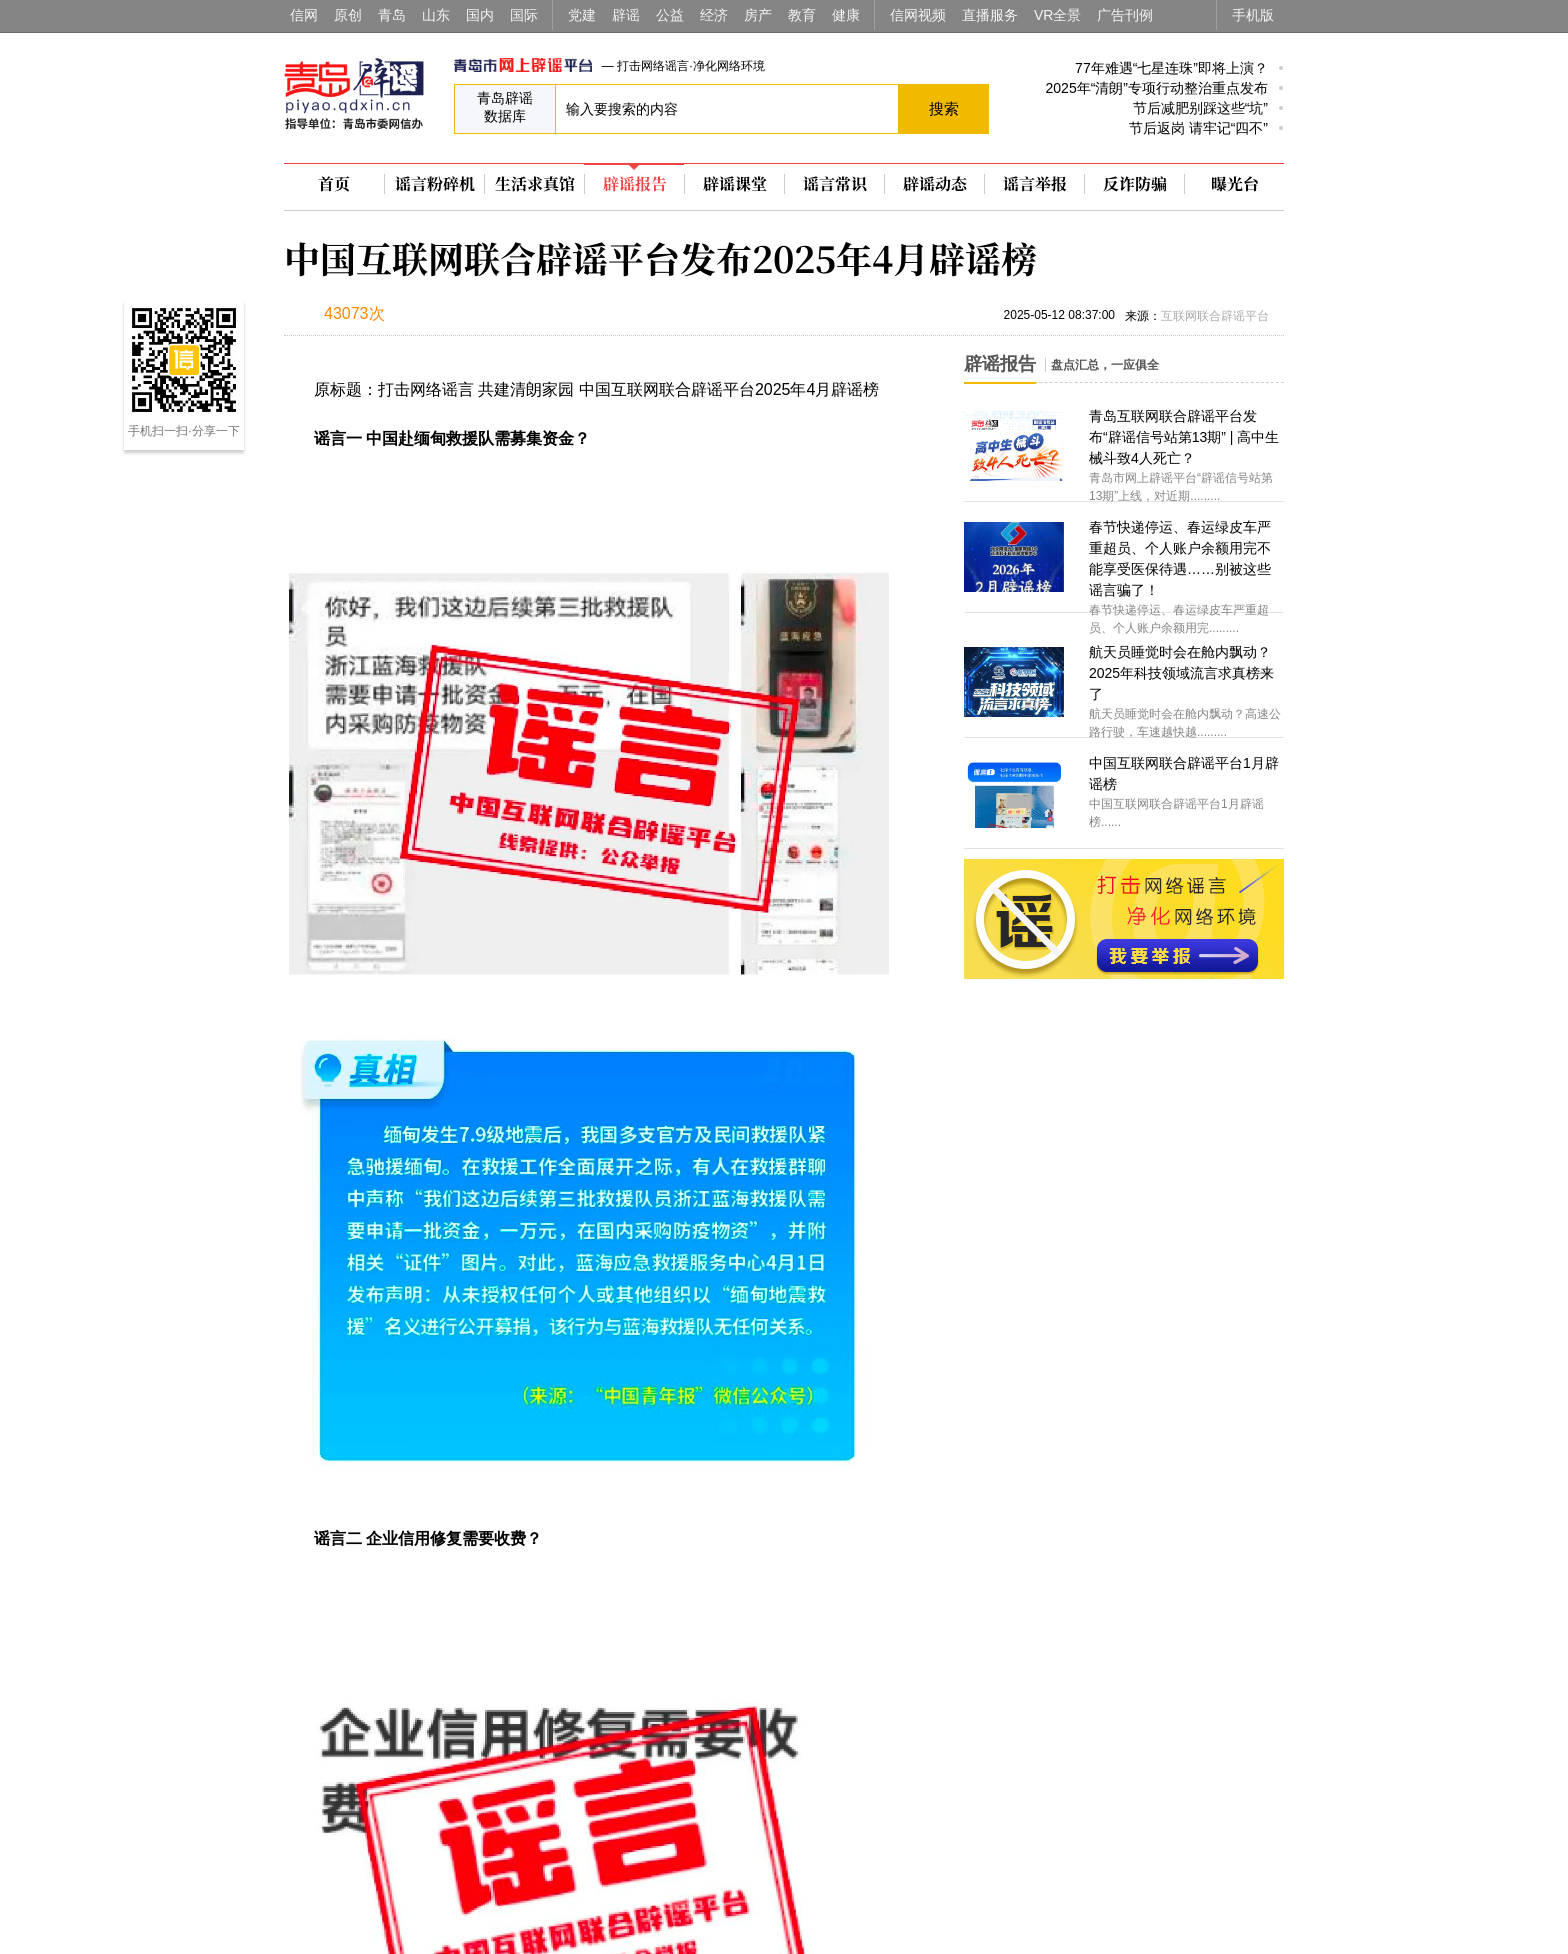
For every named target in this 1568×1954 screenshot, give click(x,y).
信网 (304, 15)
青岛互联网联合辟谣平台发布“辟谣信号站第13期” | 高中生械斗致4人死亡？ (1184, 437)
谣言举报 (1035, 184)
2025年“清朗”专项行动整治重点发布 (1157, 88)
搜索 (944, 108)
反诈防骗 (1135, 184)
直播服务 (990, 15)
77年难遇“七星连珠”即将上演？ (1171, 68)
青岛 (392, 15)
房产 (758, 15)
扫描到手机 (494, 316)
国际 (524, 15)
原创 (348, 15)
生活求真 (535, 184)
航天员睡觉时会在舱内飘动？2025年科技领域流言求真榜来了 (1181, 673)
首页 (334, 184)
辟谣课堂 (735, 184)
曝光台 (1235, 184)
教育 (802, 15)
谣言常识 (835, 184)
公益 (670, 15)
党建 (582, 15)
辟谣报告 (635, 184)
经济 (714, 15)
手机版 (1253, 15)
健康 (846, 15)
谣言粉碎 (435, 184)
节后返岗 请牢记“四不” (1198, 128)
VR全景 (1057, 15)
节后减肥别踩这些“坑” (1200, 108)
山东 (436, 15)
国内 (480, 15)
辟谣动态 (935, 184)
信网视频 (918, 15)
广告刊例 (1125, 15)
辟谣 (626, 15)
